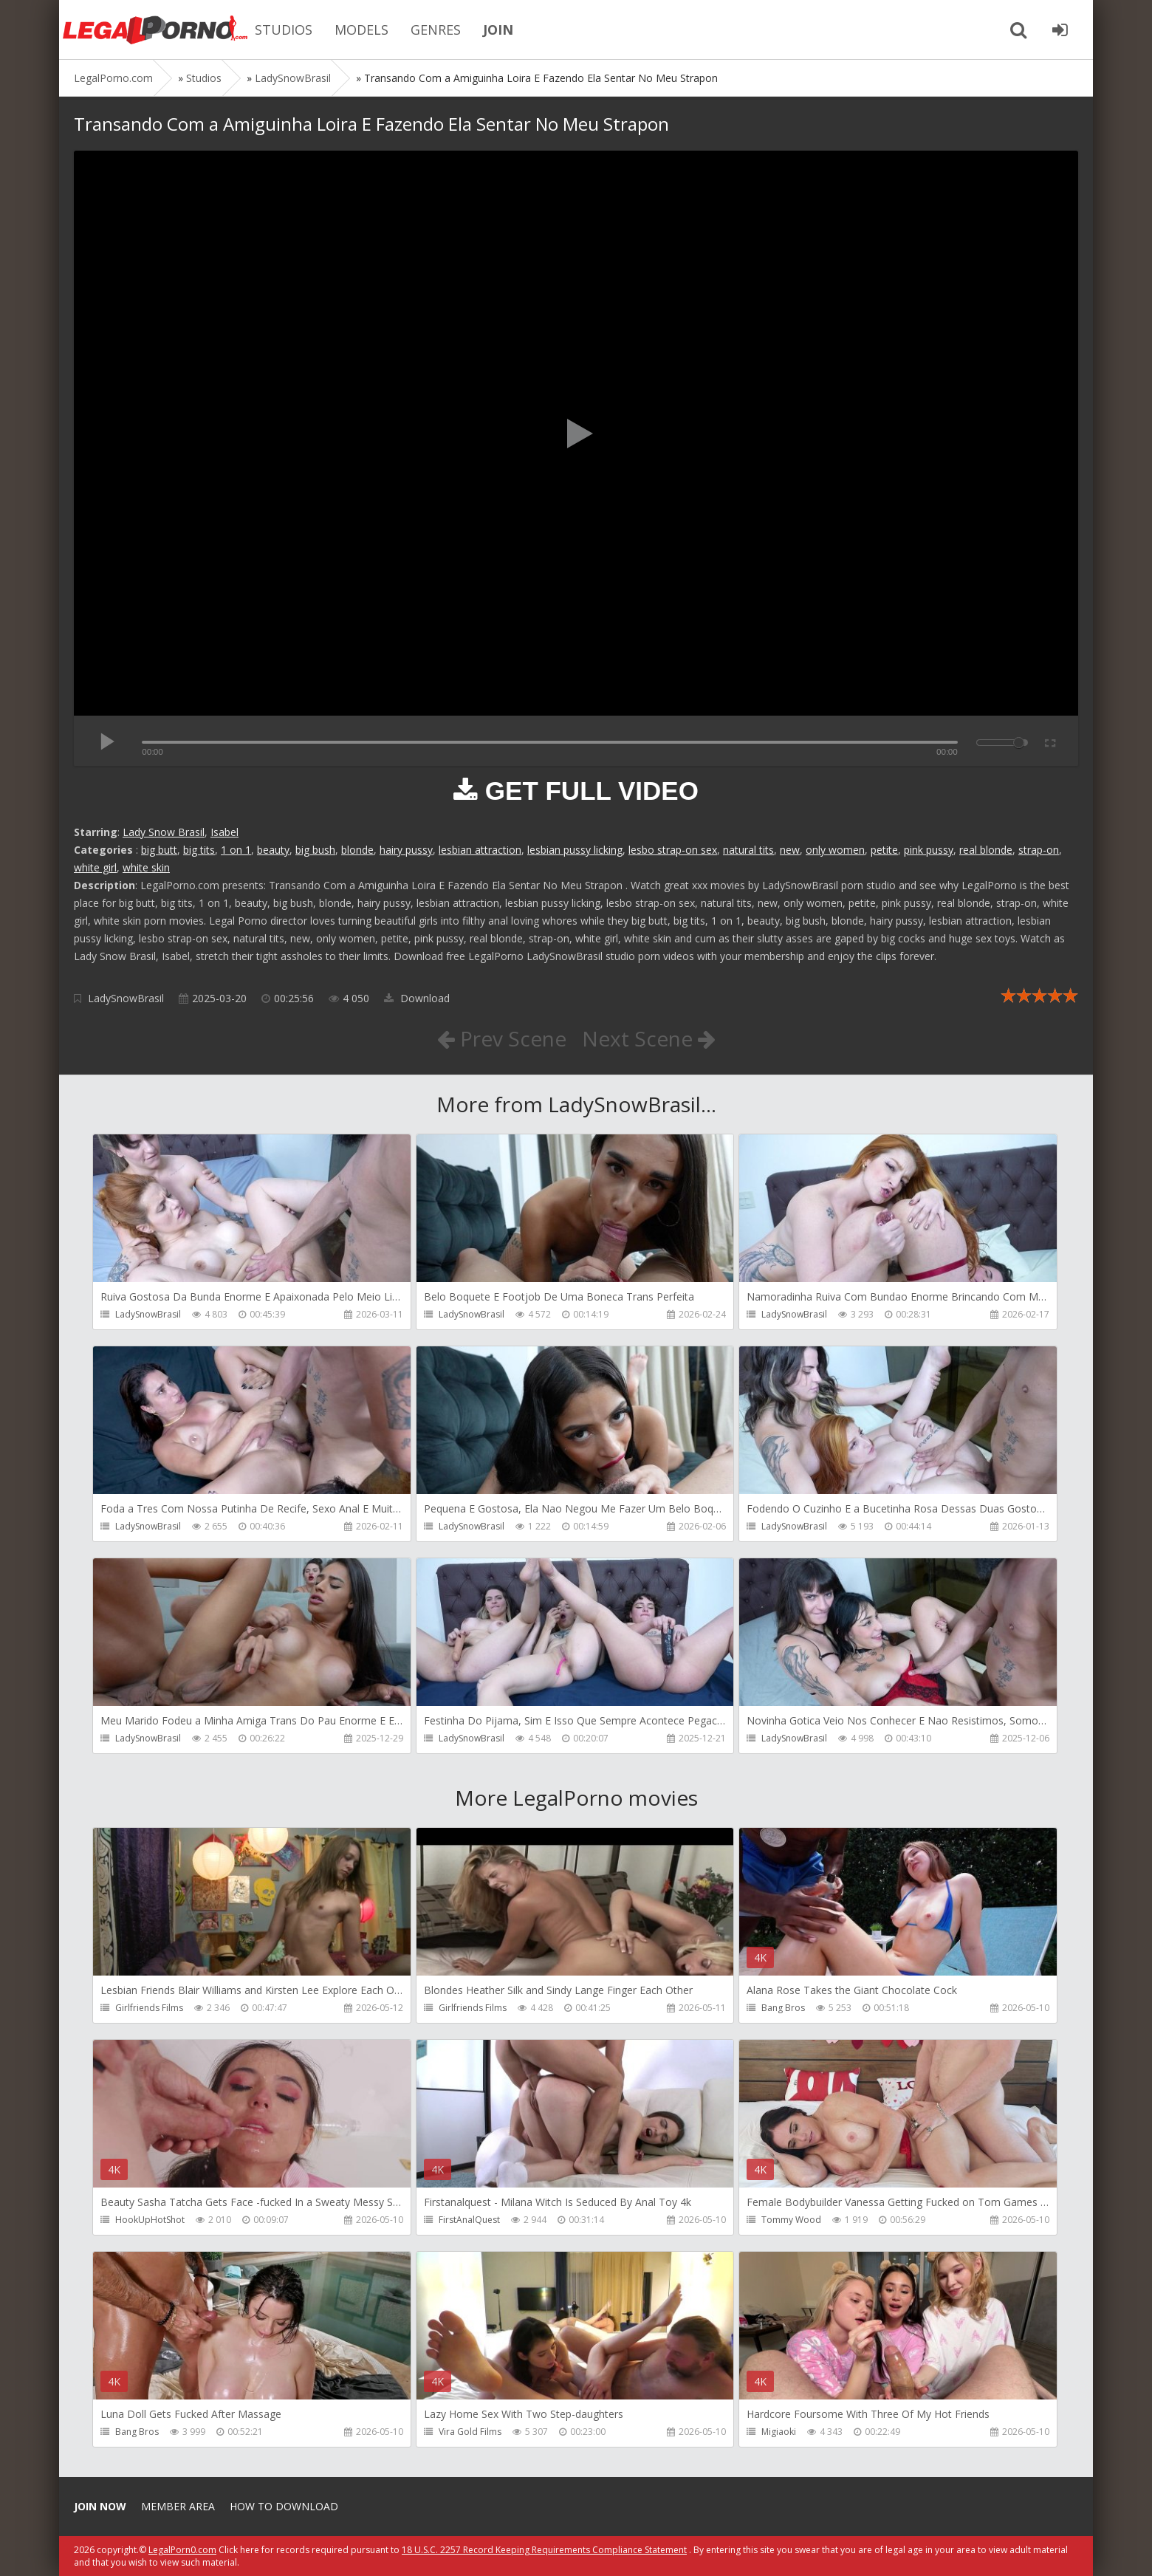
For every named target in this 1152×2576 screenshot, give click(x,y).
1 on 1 (236, 850)
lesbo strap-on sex (672, 850)
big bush (315, 850)
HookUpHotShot (150, 2219)
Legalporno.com (155, 29)
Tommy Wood (791, 2219)
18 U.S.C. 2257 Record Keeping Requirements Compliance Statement (544, 2550)
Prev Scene (501, 1038)
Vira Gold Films (470, 2431)
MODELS (361, 29)
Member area (178, 2506)
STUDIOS (283, 29)
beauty (273, 850)
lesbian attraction (480, 850)
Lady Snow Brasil (164, 832)
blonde (357, 850)
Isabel (224, 832)
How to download (284, 2506)
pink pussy (928, 850)
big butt (159, 850)
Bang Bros (783, 2007)
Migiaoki (778, 2431)
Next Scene (649, 1038)
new (790, 850)
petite (884, 850)
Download (417, 998)
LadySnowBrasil (126, 998)
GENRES (436, 29)
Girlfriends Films (149, 2007)
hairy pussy (406, 850)
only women (835, 850)
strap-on (1038, 850)
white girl (95, 867)
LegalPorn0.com (182, 2550)
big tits (199, 850)
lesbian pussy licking (575, 850)
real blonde (985, 850)
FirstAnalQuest (469, 2219)
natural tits (748, 850)
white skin (146, 867)
